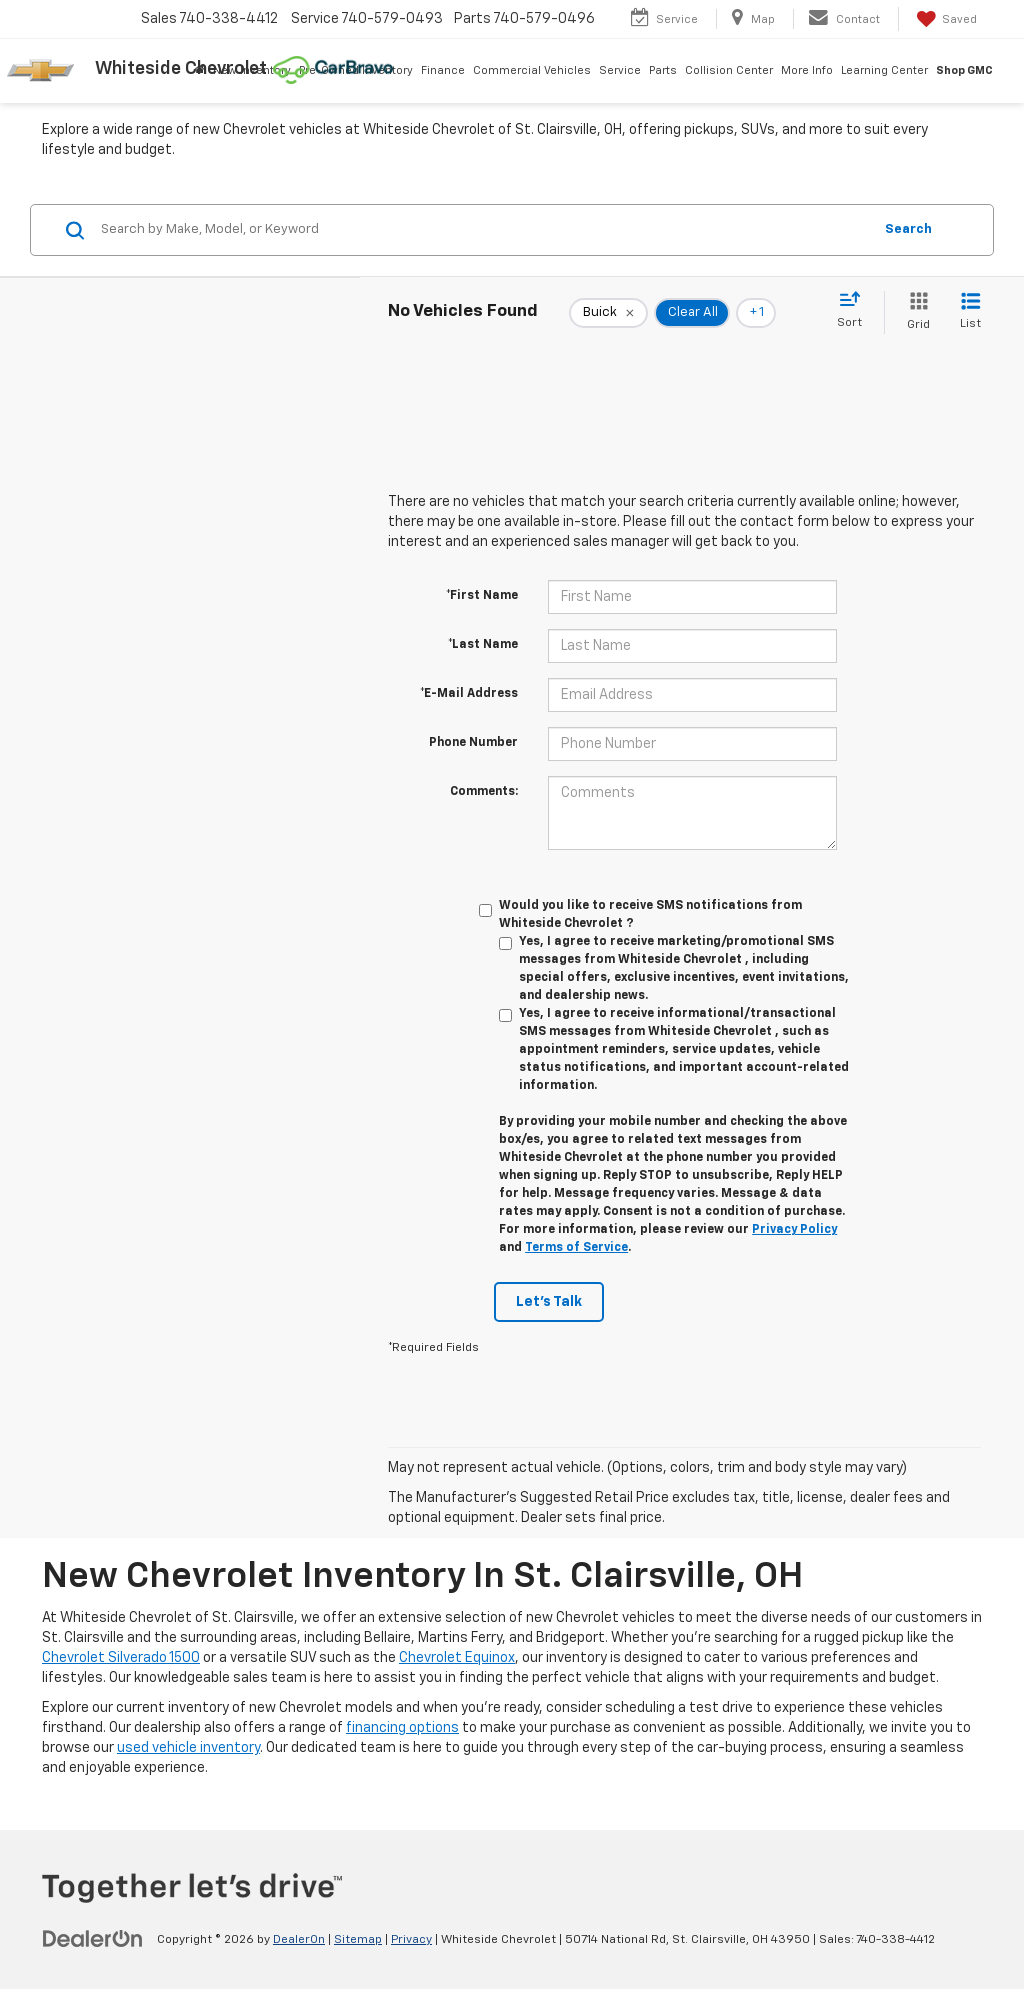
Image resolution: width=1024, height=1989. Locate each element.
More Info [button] (807, 70)
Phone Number (473, 743)
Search (908, 229)
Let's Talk (549, 1302)
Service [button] (620, 70)
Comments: (484, 792)
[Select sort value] (855, 311)
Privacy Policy (794, 1230)
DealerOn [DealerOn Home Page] (299, 1940)
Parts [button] (663, 70)
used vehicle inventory (188, 1748)
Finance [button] (443, 70)
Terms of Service (576, 1248)
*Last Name (483, 645)
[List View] (970, 312)
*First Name (482, 596)
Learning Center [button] (884, 70)
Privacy (411, 1940)
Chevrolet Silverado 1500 (121, 1658)
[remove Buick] (608, 313)
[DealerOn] (93, 1939)
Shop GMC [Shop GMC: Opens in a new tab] (964, 70)
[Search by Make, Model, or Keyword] (483, 230)
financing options (402, 1728)
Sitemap (358, 1940)
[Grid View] (914, 312)
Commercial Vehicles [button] (532, 70)
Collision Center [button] (729, 70)
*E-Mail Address (469, 694)
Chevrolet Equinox (457, 1658)
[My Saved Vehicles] (945, 19)
